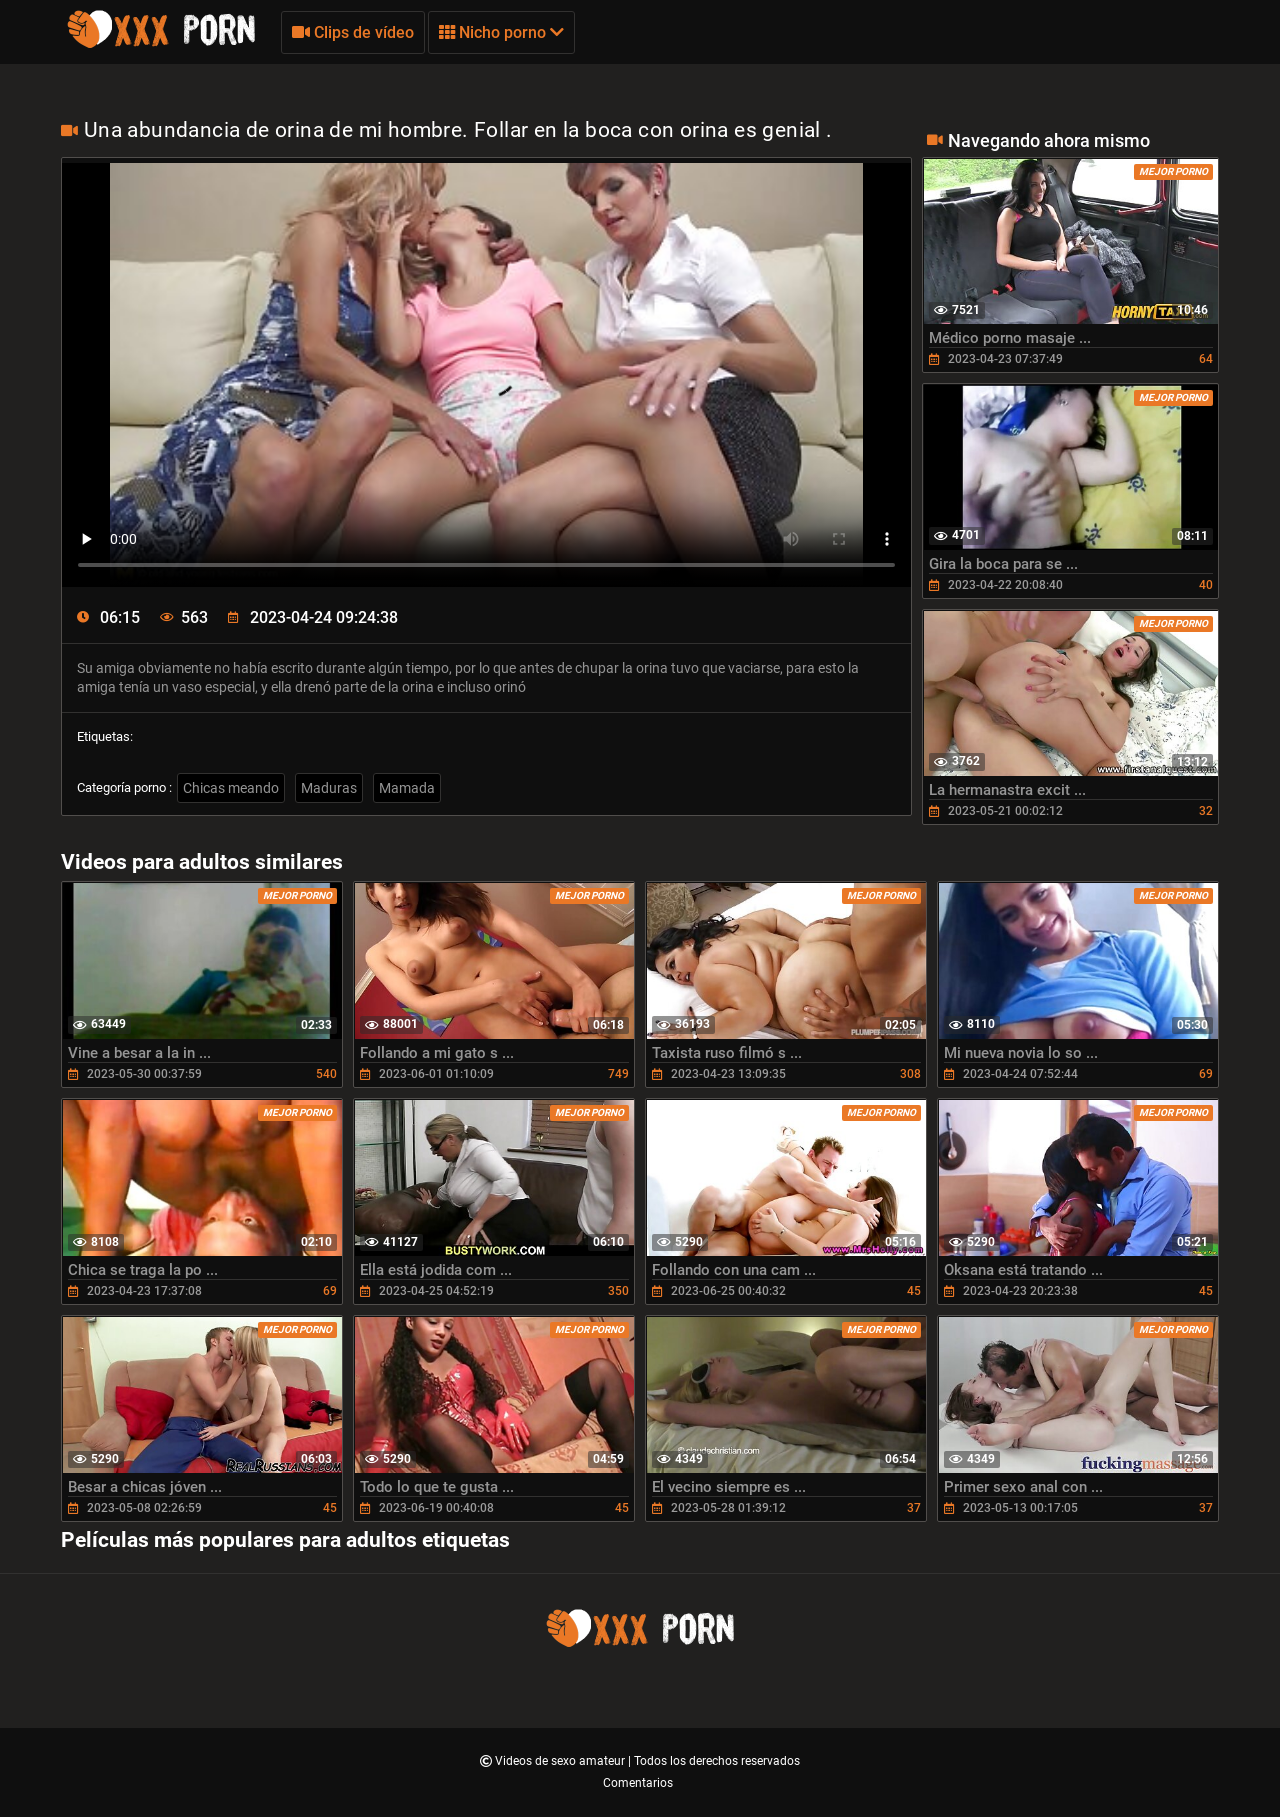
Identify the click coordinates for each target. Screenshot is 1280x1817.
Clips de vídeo (353, 32)
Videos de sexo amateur (561, 1761)
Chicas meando (231, 788)
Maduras (329, 788)
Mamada (407, 788)
